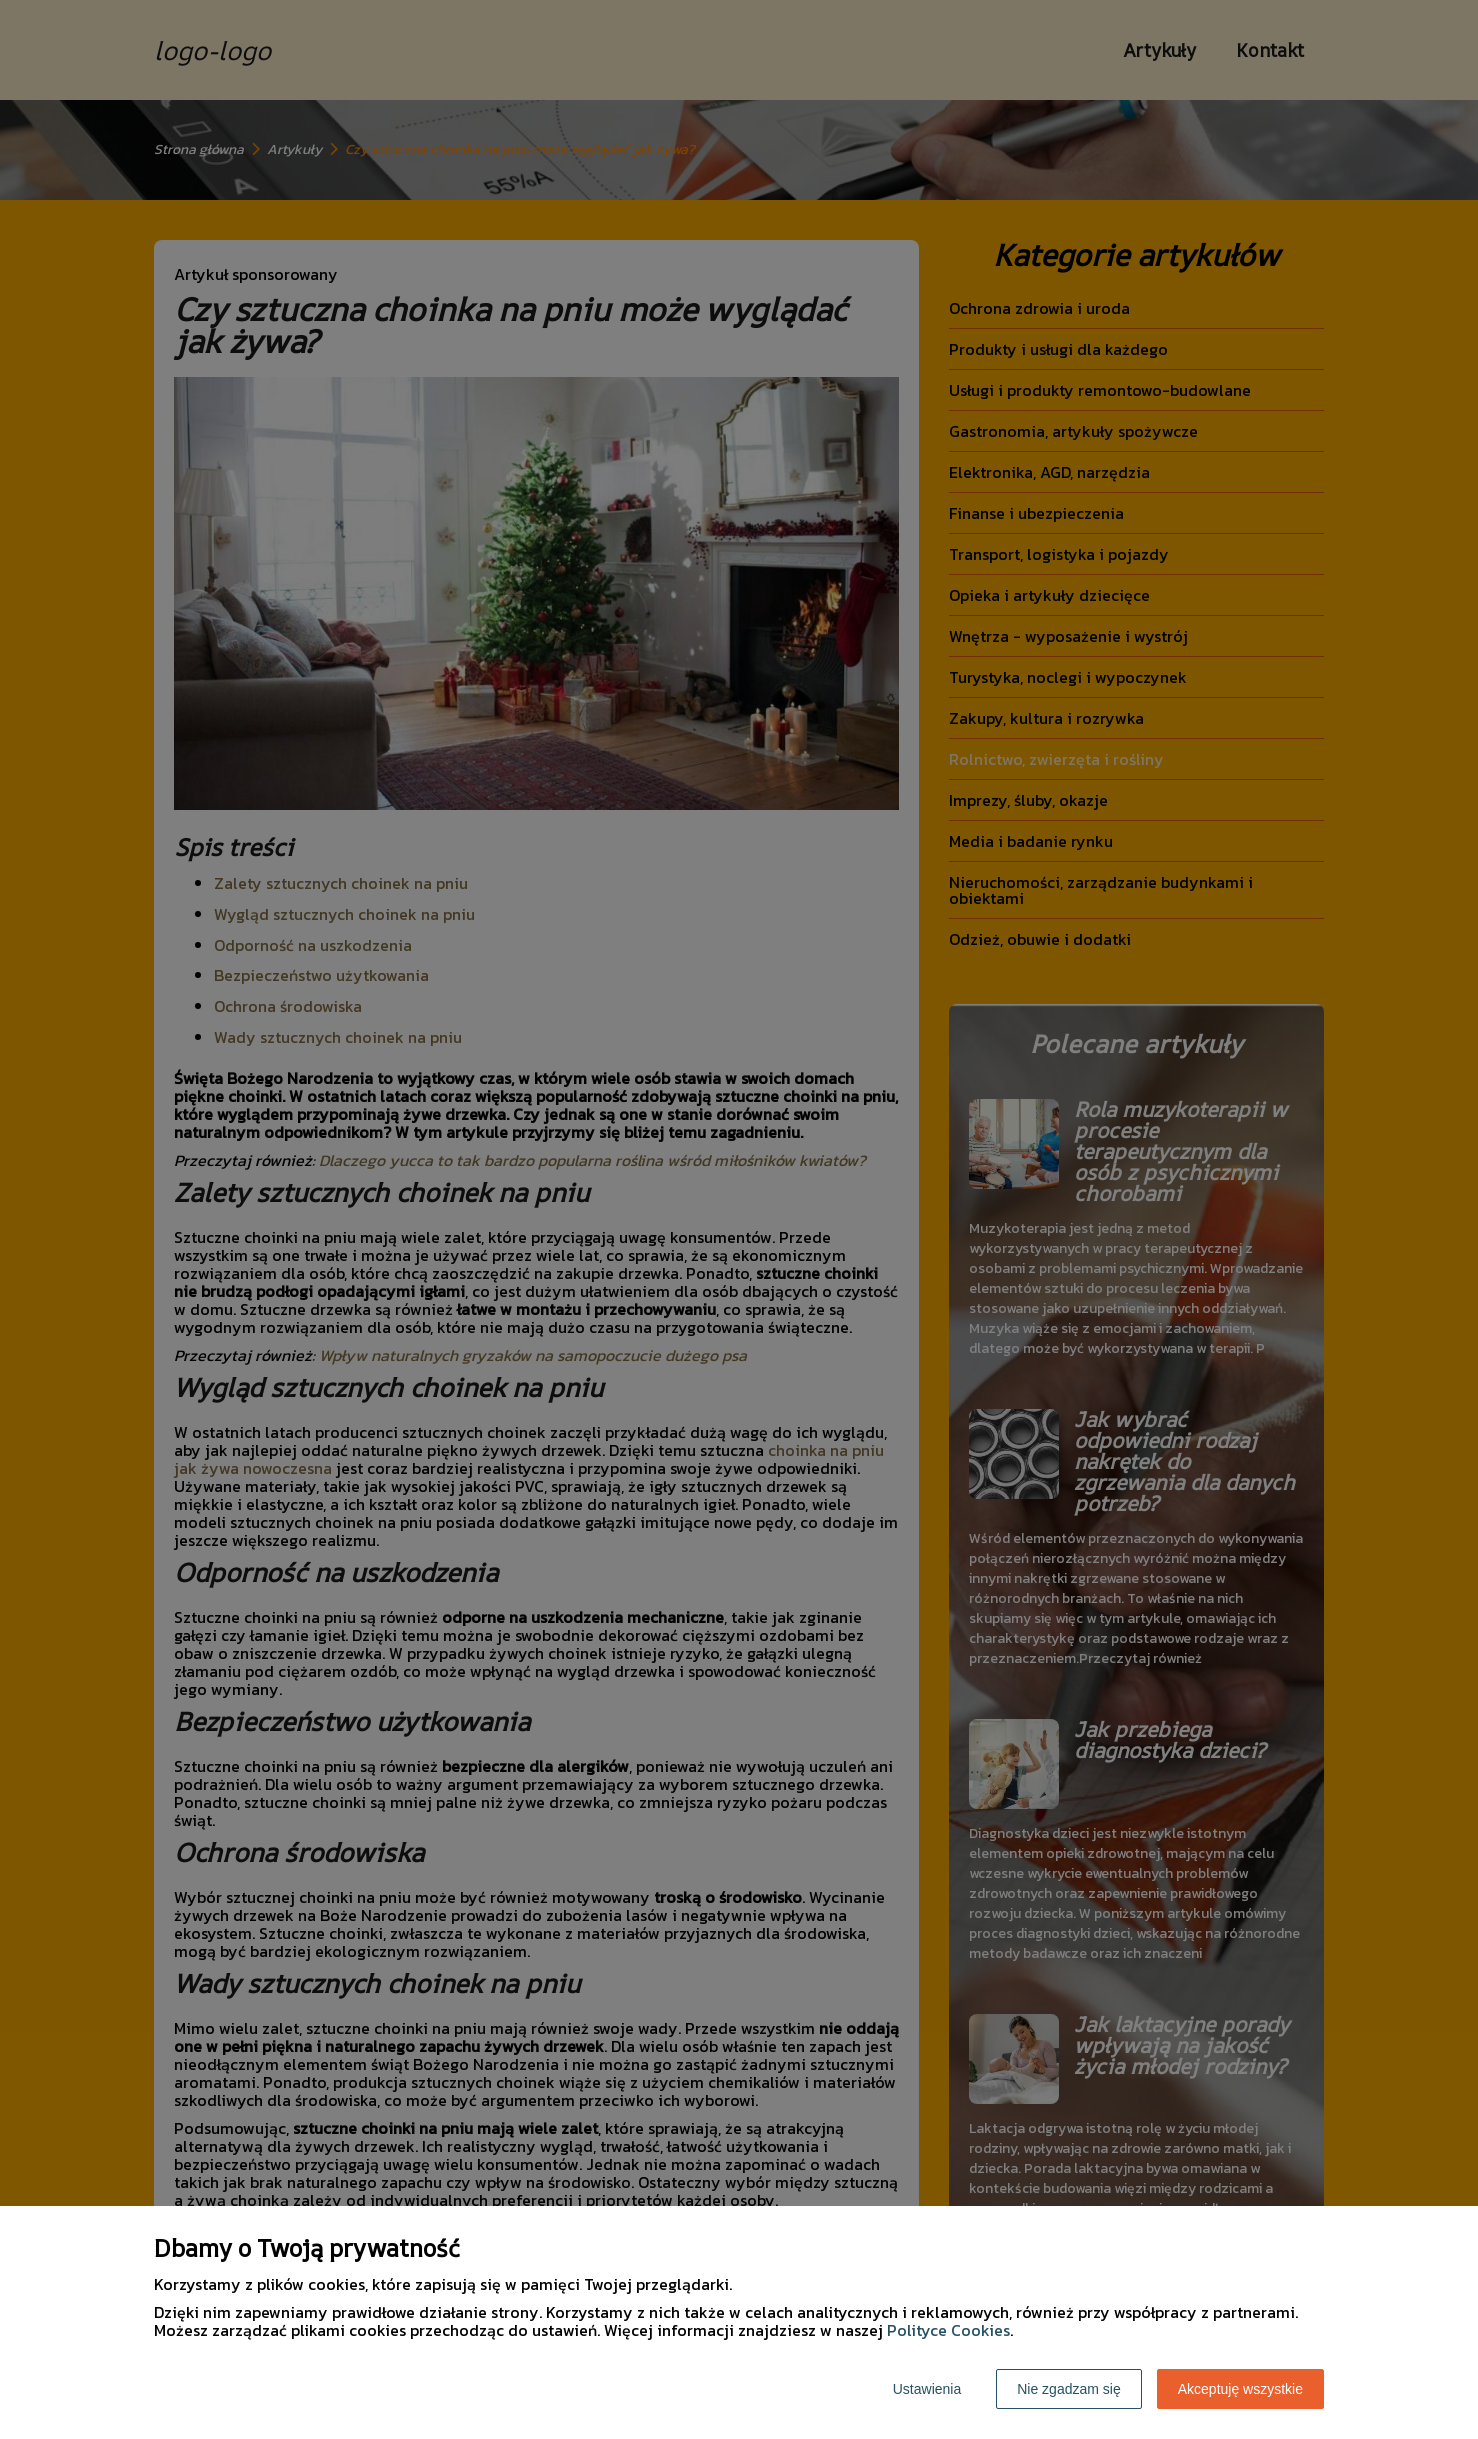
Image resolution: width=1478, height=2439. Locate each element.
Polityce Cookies (948, 2330)
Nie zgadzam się (1069, 2389)
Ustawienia (927, 2389)
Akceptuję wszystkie (1240, 2389)
